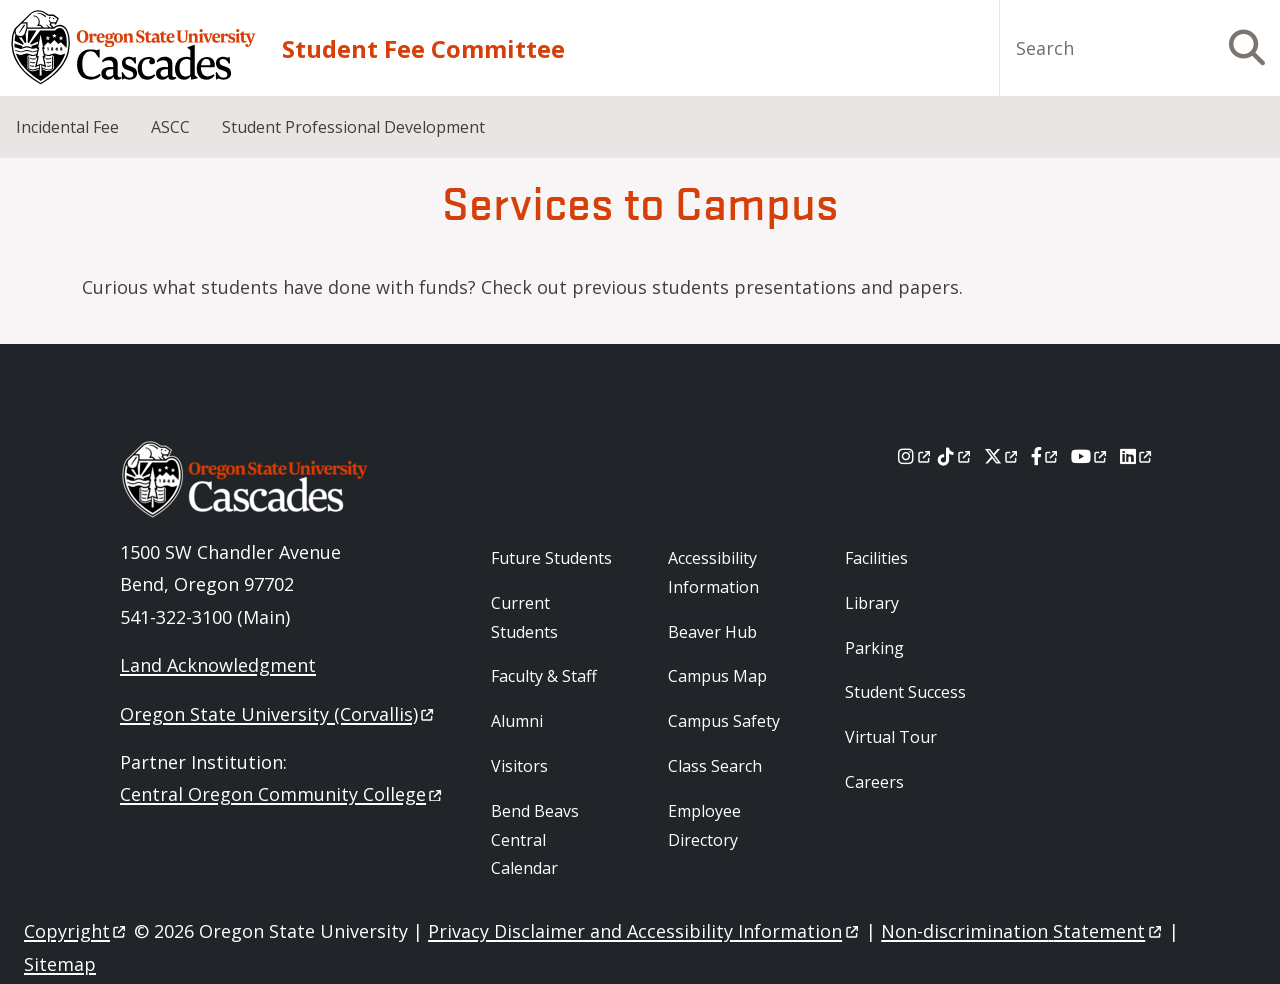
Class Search (715, 766)
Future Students (551, 558)
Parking (874, 648)
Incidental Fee (67, 127)
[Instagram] (915, 456)
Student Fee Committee (423, 48)
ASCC (170, 127)
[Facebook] (1046, 456)
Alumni (517, 721)
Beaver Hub (712, 632)
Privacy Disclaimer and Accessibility (644, 931)
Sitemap (60, 964)
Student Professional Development (353, 127)
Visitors (519, 766)
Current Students (524, 617)
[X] (1002, 456)
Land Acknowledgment (218, 665)
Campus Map (717, 676)
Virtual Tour (891, 737)
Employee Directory (704, 825)
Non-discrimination (1022, 931)
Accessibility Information (713, 572)
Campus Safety (724, 721)
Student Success (905, 692)
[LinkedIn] (1137, 456)
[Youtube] (1090, 456)
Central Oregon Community (282, 794)
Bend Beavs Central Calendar (535, 840)
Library (872, 603)
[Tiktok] (955, 456)
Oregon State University (278, 714)
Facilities (876, 558)
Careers (874, 782)
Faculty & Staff (544, 676)
